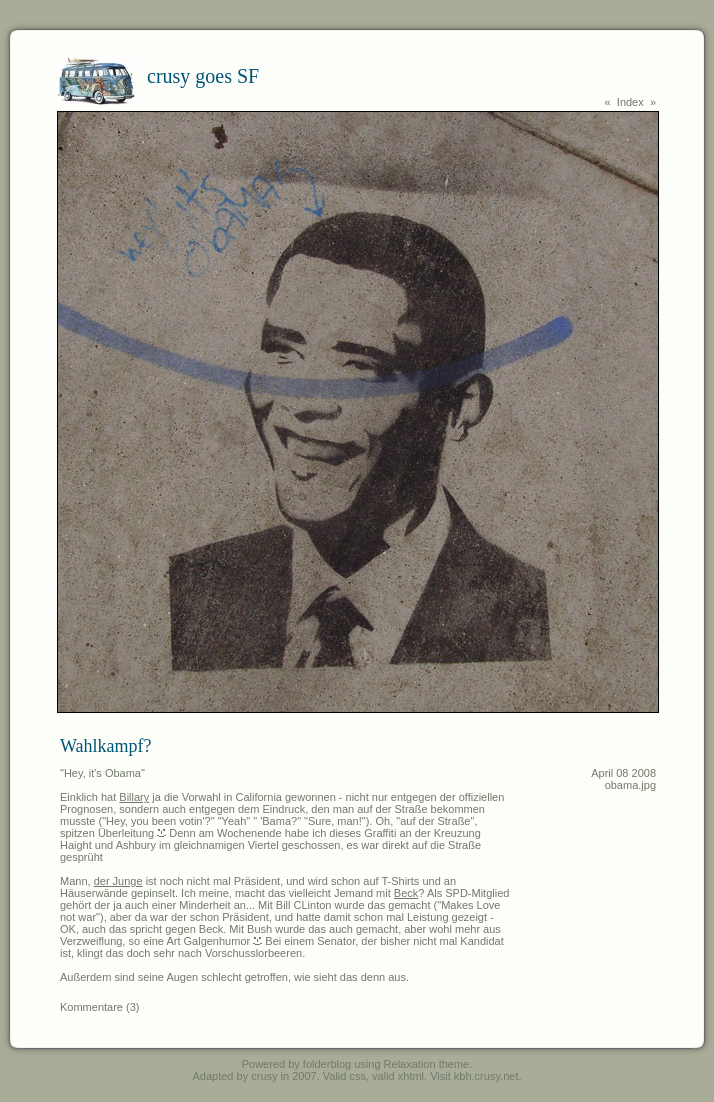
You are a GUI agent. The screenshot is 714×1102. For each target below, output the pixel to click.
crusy (264, 1076)
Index (630, 102)
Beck (406, 893)
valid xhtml (398, 1076)
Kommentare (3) (99, 1007)
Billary (134, 797)
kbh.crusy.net (486, 1076)
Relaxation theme (427, 1064)
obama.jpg (630, 785)
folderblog (327, 1064)
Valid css (344, 1076)
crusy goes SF (203, 76)
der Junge (118, 881)
